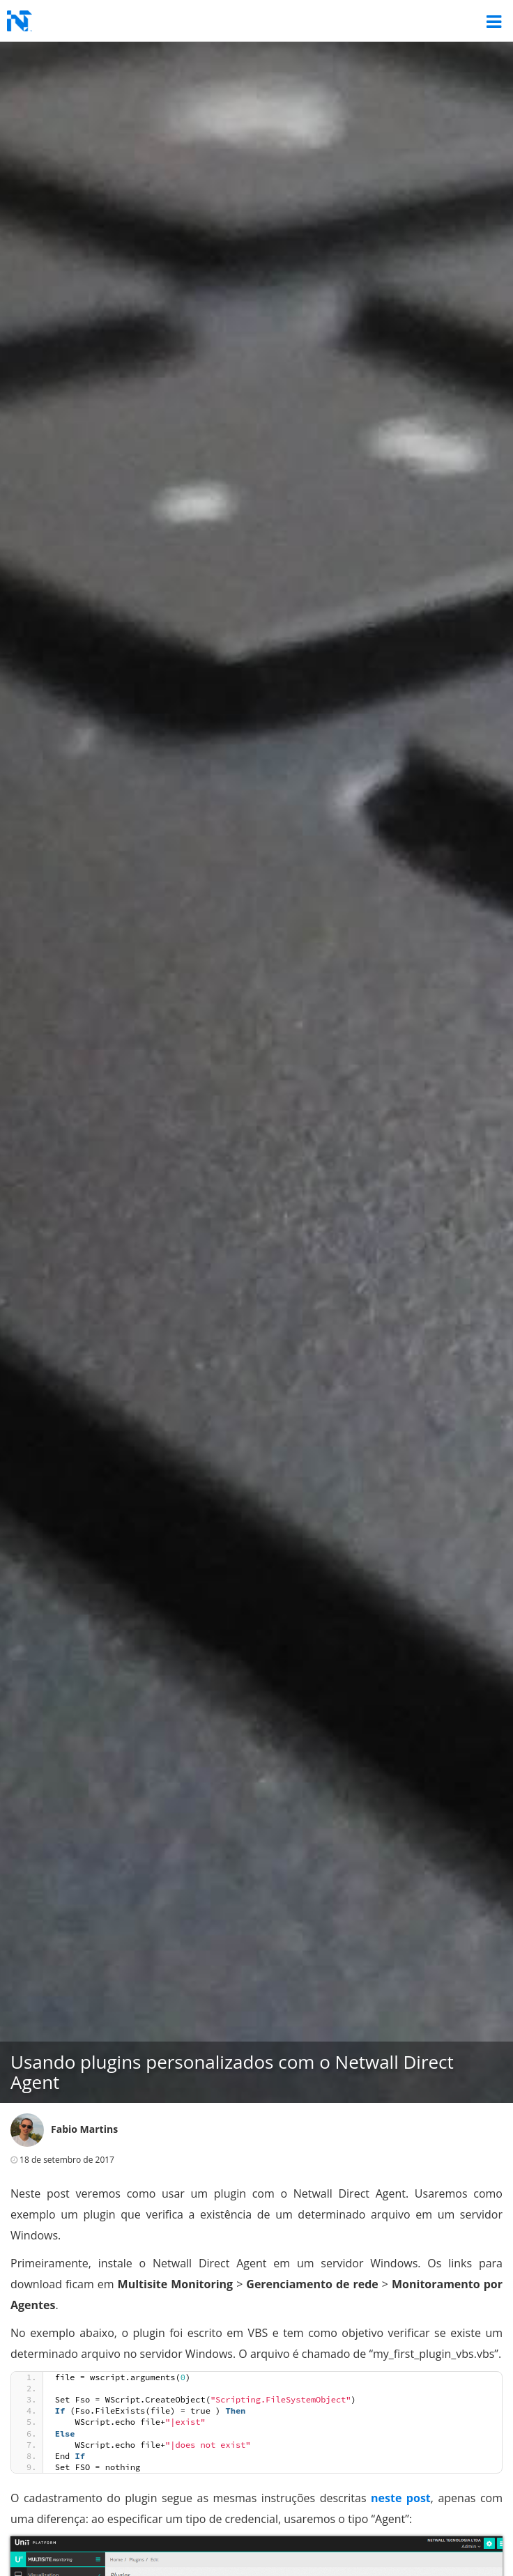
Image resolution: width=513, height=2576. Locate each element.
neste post (401, 2498)
